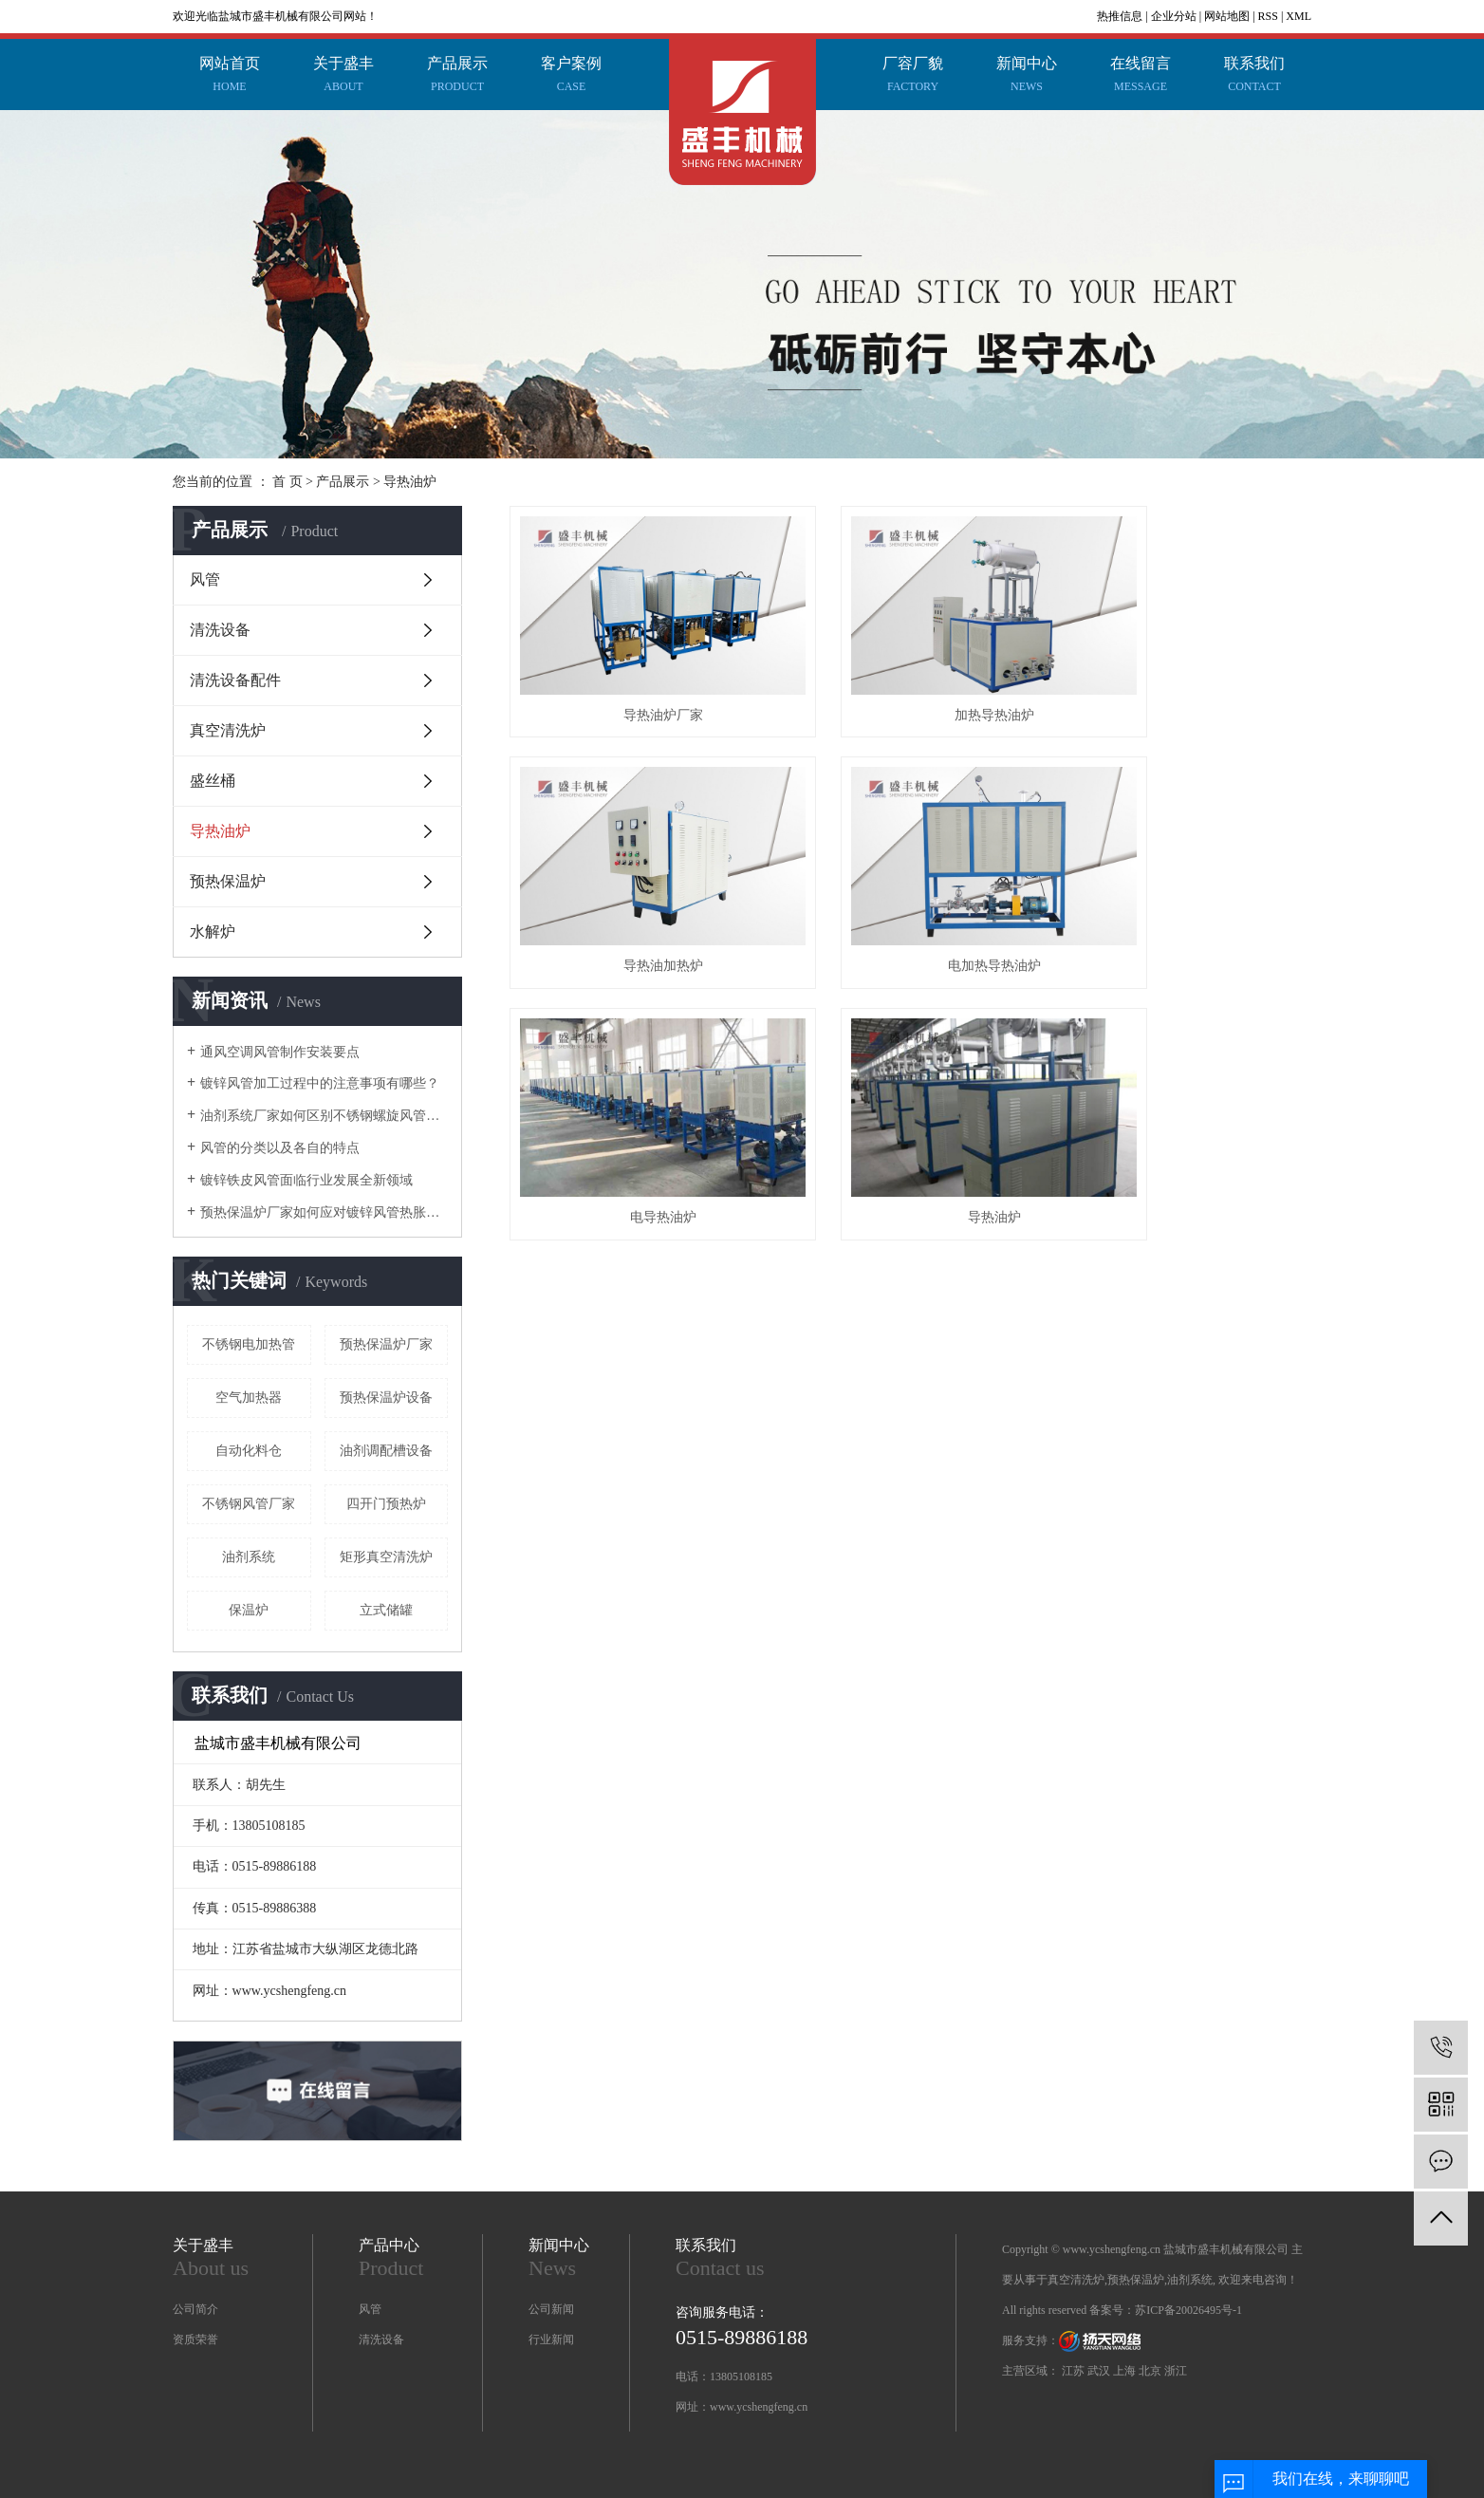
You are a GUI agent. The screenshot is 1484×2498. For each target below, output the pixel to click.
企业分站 (1173, 16)
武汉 (1098, 2370)
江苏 (1073, 2370)
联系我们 (1254, 77)
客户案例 (571, 77)
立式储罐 (386, 1610)
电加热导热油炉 (634, 896)
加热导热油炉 (910, 680)
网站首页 (230, 77)
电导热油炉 (910, 896)
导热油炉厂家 (635, 680)
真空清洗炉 (228, 730)
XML (1298, 16)
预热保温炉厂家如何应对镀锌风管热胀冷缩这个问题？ (324, 1212)
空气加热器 (248, 1397)
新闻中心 (1027, 77)
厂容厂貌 (913, 77)
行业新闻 (551, 2339)
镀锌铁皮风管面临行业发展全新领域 (306, 1180)
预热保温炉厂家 (386, 1344)
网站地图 (1227, 16)
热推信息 (1119, 16)
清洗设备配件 (235, 680)
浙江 (1175, 2370)
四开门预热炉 (386, 1504)
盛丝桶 (212, 781)
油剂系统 (248, 1557)
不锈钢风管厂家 (248, 1504)
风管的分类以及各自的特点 (280, 1148)
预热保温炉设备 (386, 1397)
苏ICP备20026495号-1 (1188, 2310)
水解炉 (212, 931)
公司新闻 (551, 2309)
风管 (205, 579)
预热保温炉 (228, 881)
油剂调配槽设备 (386, 1451)
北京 (1150, 2370)
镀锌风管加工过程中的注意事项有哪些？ (319, 1083)
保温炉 (249, 1610)
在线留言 (1140, 77)
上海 (1124, 2370)
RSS (1268, 16)
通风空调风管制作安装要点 (280, 1052)
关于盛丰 (343, 77)
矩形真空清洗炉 (386, 1557)
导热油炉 (409, 482)
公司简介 (195, 2309)
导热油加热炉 (1186, 680)
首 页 (287, 482)
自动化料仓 (248, 1451)
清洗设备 (220, 630)
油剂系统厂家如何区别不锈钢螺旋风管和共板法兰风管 (324, 1116)
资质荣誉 (195, 2339)
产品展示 (457, 77)
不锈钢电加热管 (248, 1344)
